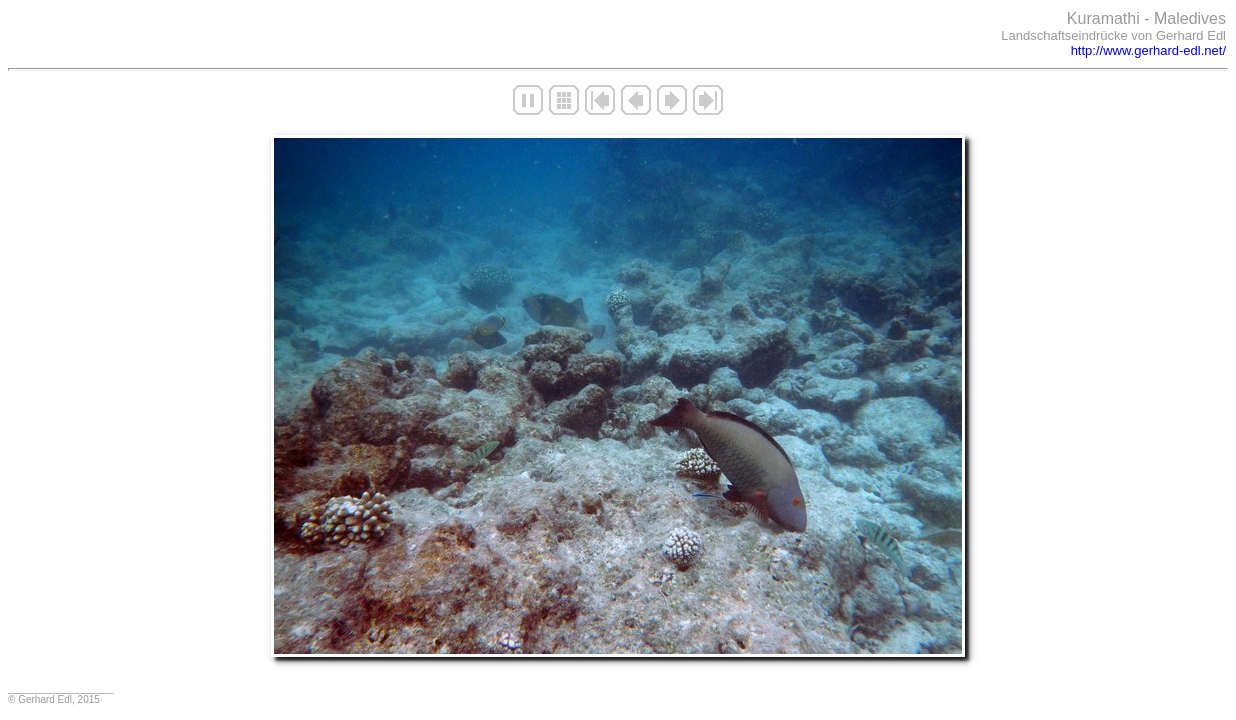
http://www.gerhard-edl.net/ (1148, 50)
